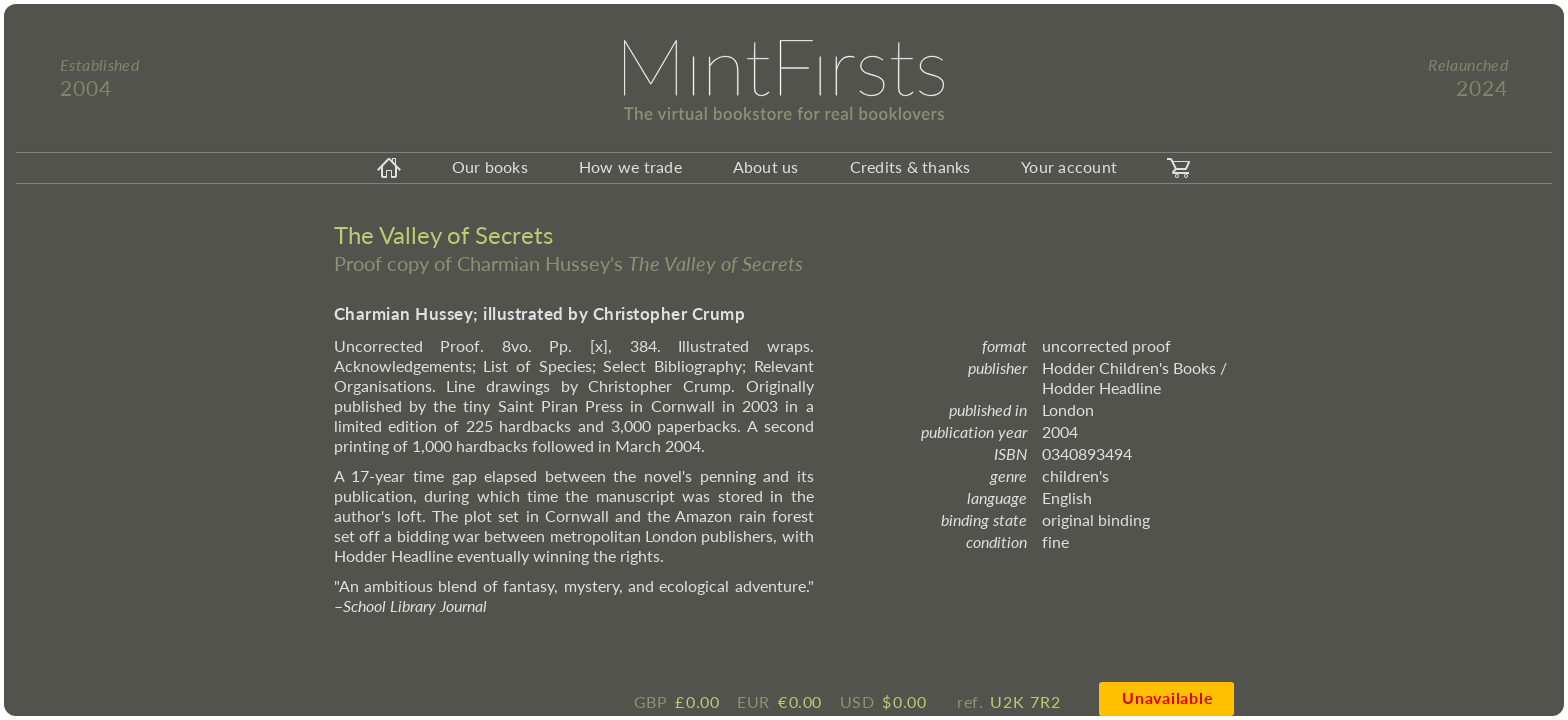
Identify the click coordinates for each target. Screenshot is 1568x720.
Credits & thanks (910, 166)
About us (766, 166)
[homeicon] (389, 168)
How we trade (630, 166)
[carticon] (1179, 168)
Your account (1069, 166)
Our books (490, 166)
